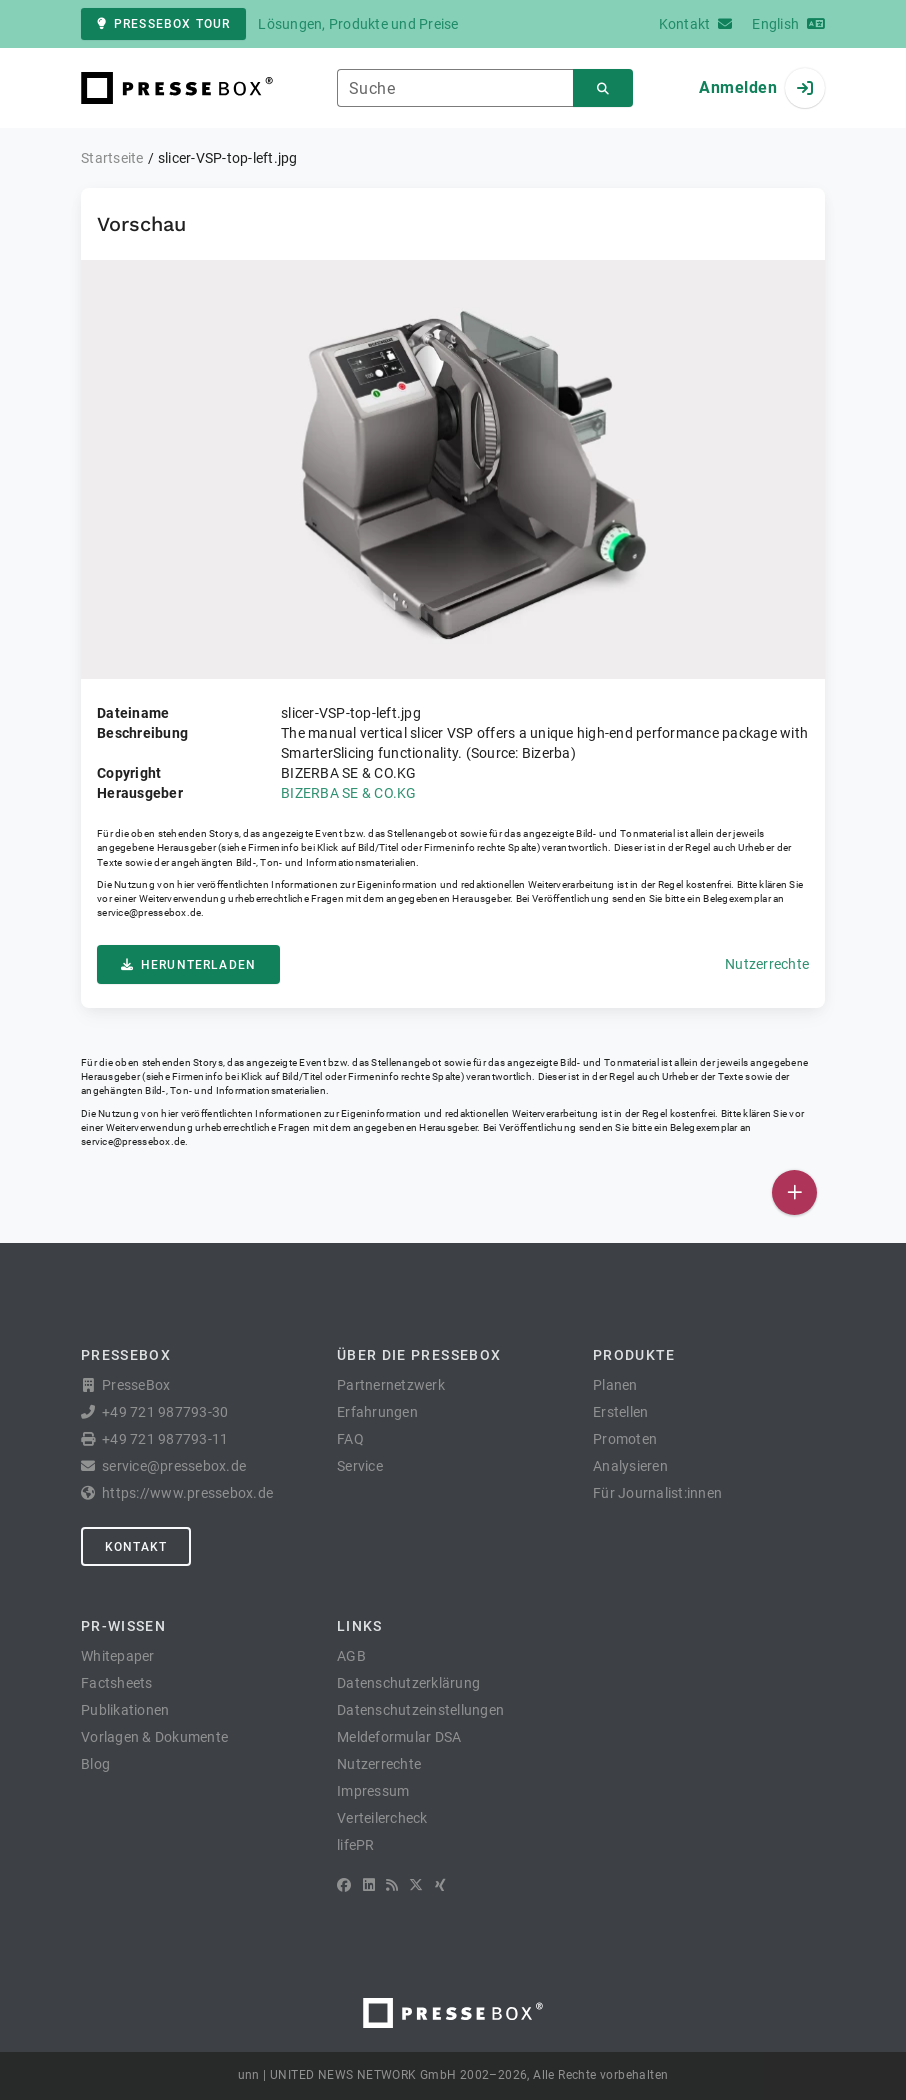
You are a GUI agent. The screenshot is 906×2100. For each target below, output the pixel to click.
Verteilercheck (382, 1818)
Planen (615, 1385)
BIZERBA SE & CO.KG (349, 793)
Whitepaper (118, 1656)
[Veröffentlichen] (794, 1192)
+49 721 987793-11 (165, 1439)
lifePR (356, 1845)
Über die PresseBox (419, 1355)
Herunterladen (188, 965)
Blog (95, 1764)
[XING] (440, 1885)
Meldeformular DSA (399, 1737)
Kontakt (136, 1547)
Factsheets (117, 1683)
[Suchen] (603, 88)
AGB (351, 1656)
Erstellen (620, 1412)
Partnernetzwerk (391, 1385)
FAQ (350, 1439)
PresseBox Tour (163, 24)
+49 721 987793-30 (165, 1412)
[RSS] (392, 1885)
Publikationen (125, 1710)
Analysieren (630, 1466)
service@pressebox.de (149, 912)
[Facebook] (344, 1885)
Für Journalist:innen (657, 1493)
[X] (416, 1885)
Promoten (625, 1439)
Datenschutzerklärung (408, 1683)
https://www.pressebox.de (187, 1493)
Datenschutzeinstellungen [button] (420, 1710)
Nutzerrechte (767, 964)
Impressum (373, 1791)
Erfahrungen (377, 1412)
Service (360, 1466)
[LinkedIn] (369, 1885)
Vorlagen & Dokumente (154, 1737)
